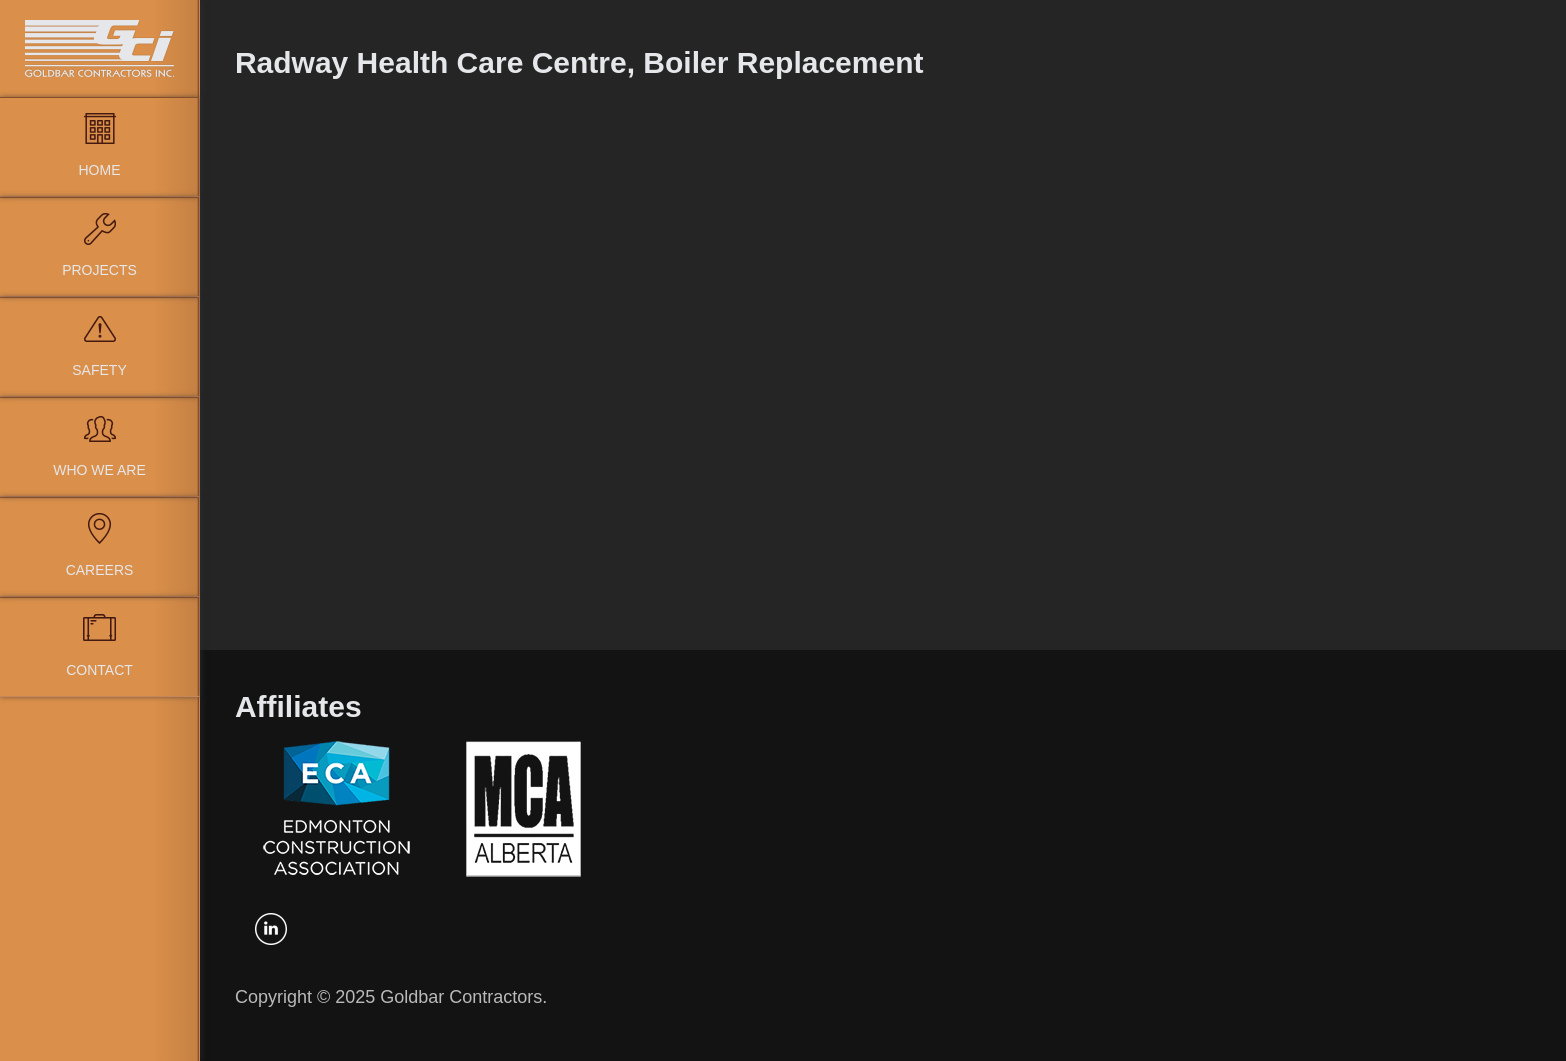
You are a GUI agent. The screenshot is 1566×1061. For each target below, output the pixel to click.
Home (100, 170)
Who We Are (99, 470)
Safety (99, 370)
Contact (99, 670)
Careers (100, 570)
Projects (99, 270)
